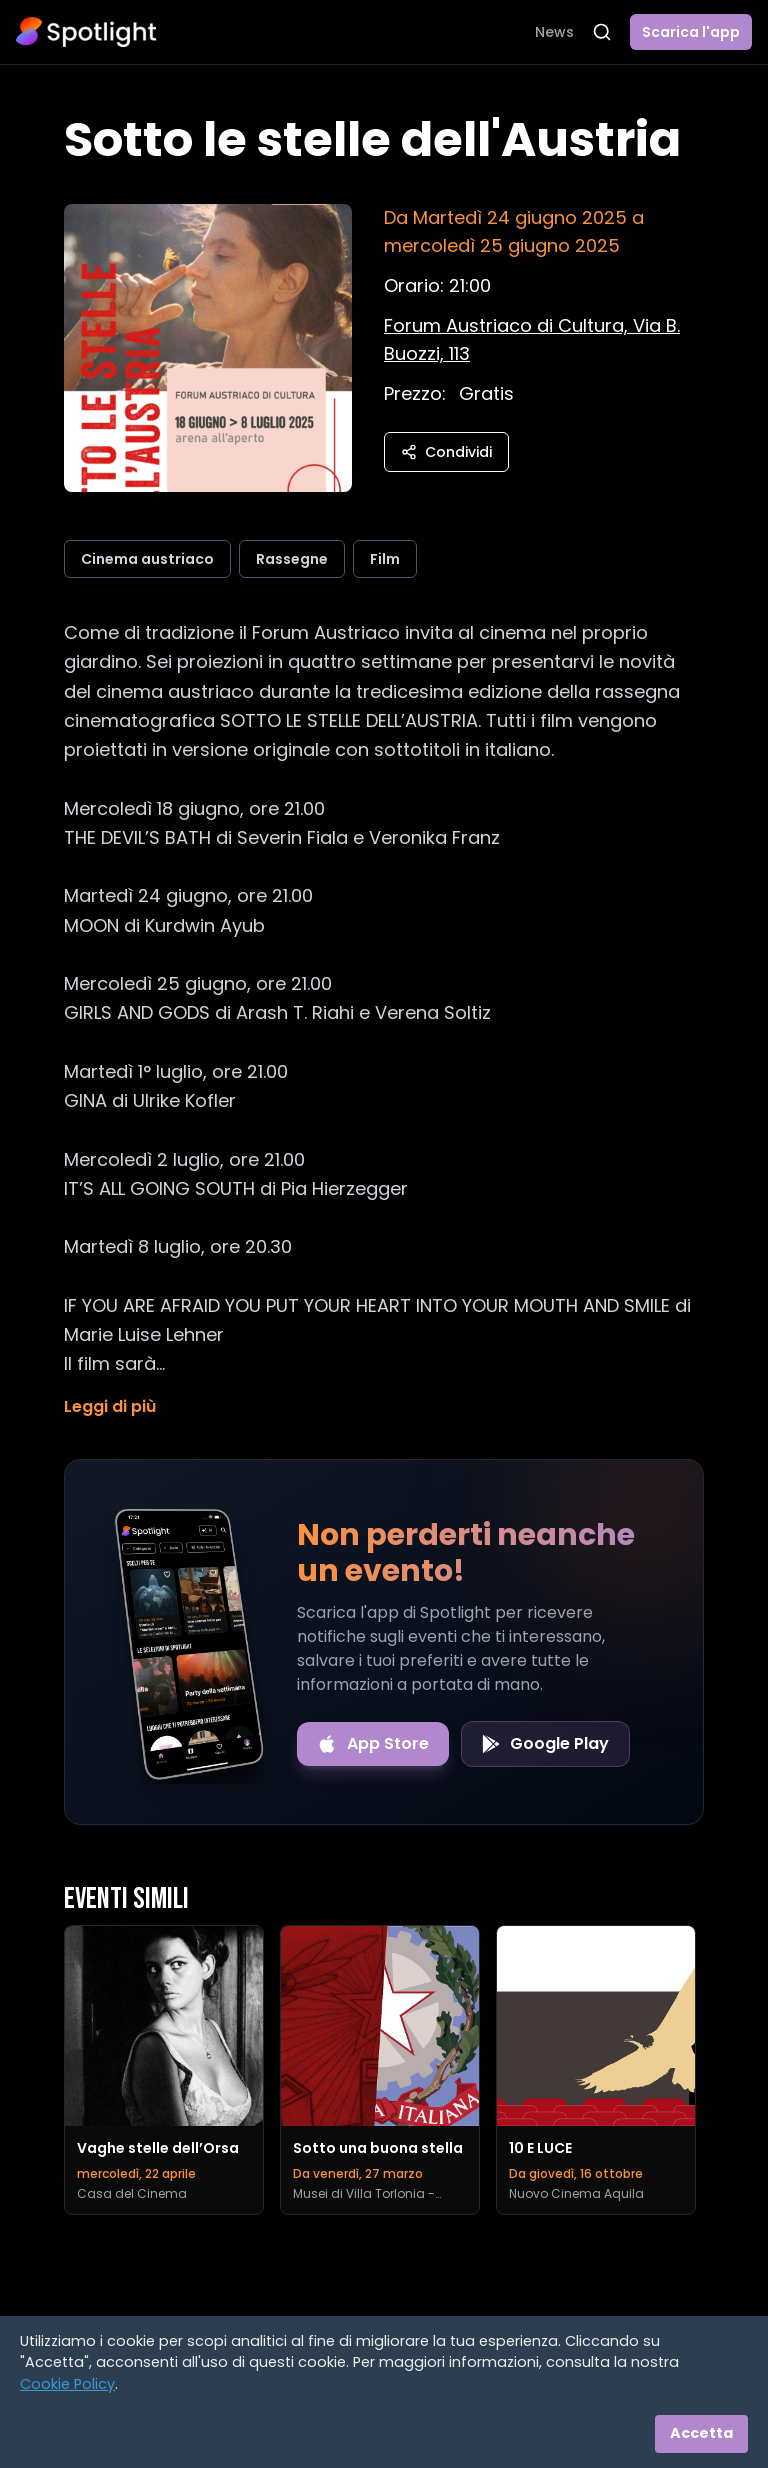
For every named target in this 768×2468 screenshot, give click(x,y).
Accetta (701, 2433)
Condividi (446, 452)
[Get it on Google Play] (545, 1744)
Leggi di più (110, 1406)
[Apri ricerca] (602, 32)
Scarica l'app (691, 32)
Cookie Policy (67, 2384)
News (554, 32)
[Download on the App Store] (373, 1744)
